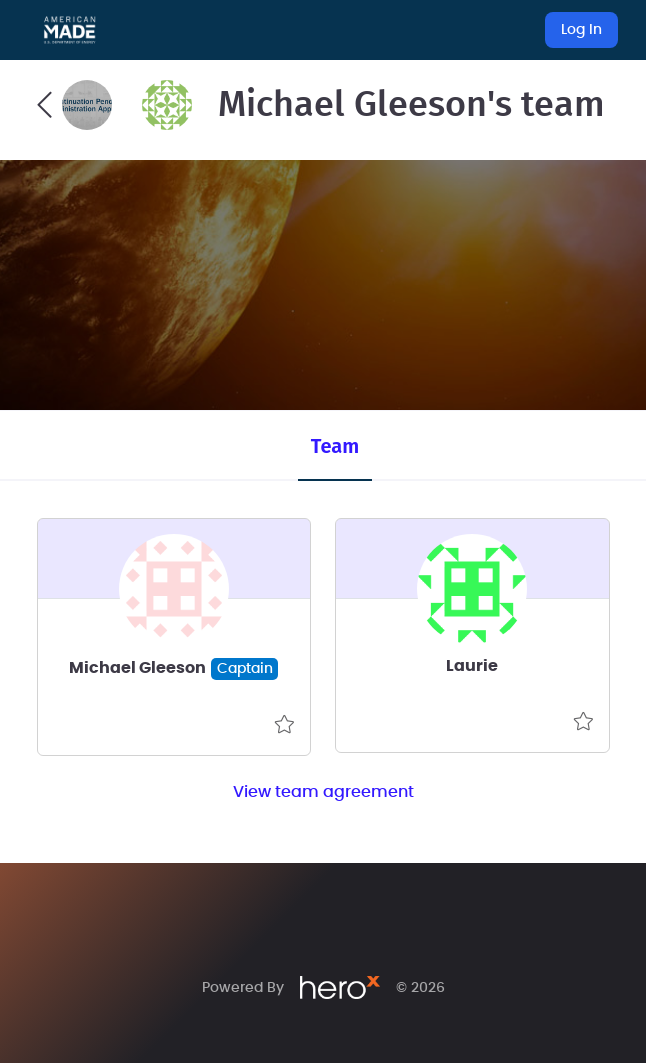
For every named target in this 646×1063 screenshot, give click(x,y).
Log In (581, 30)
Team (335, 446)
